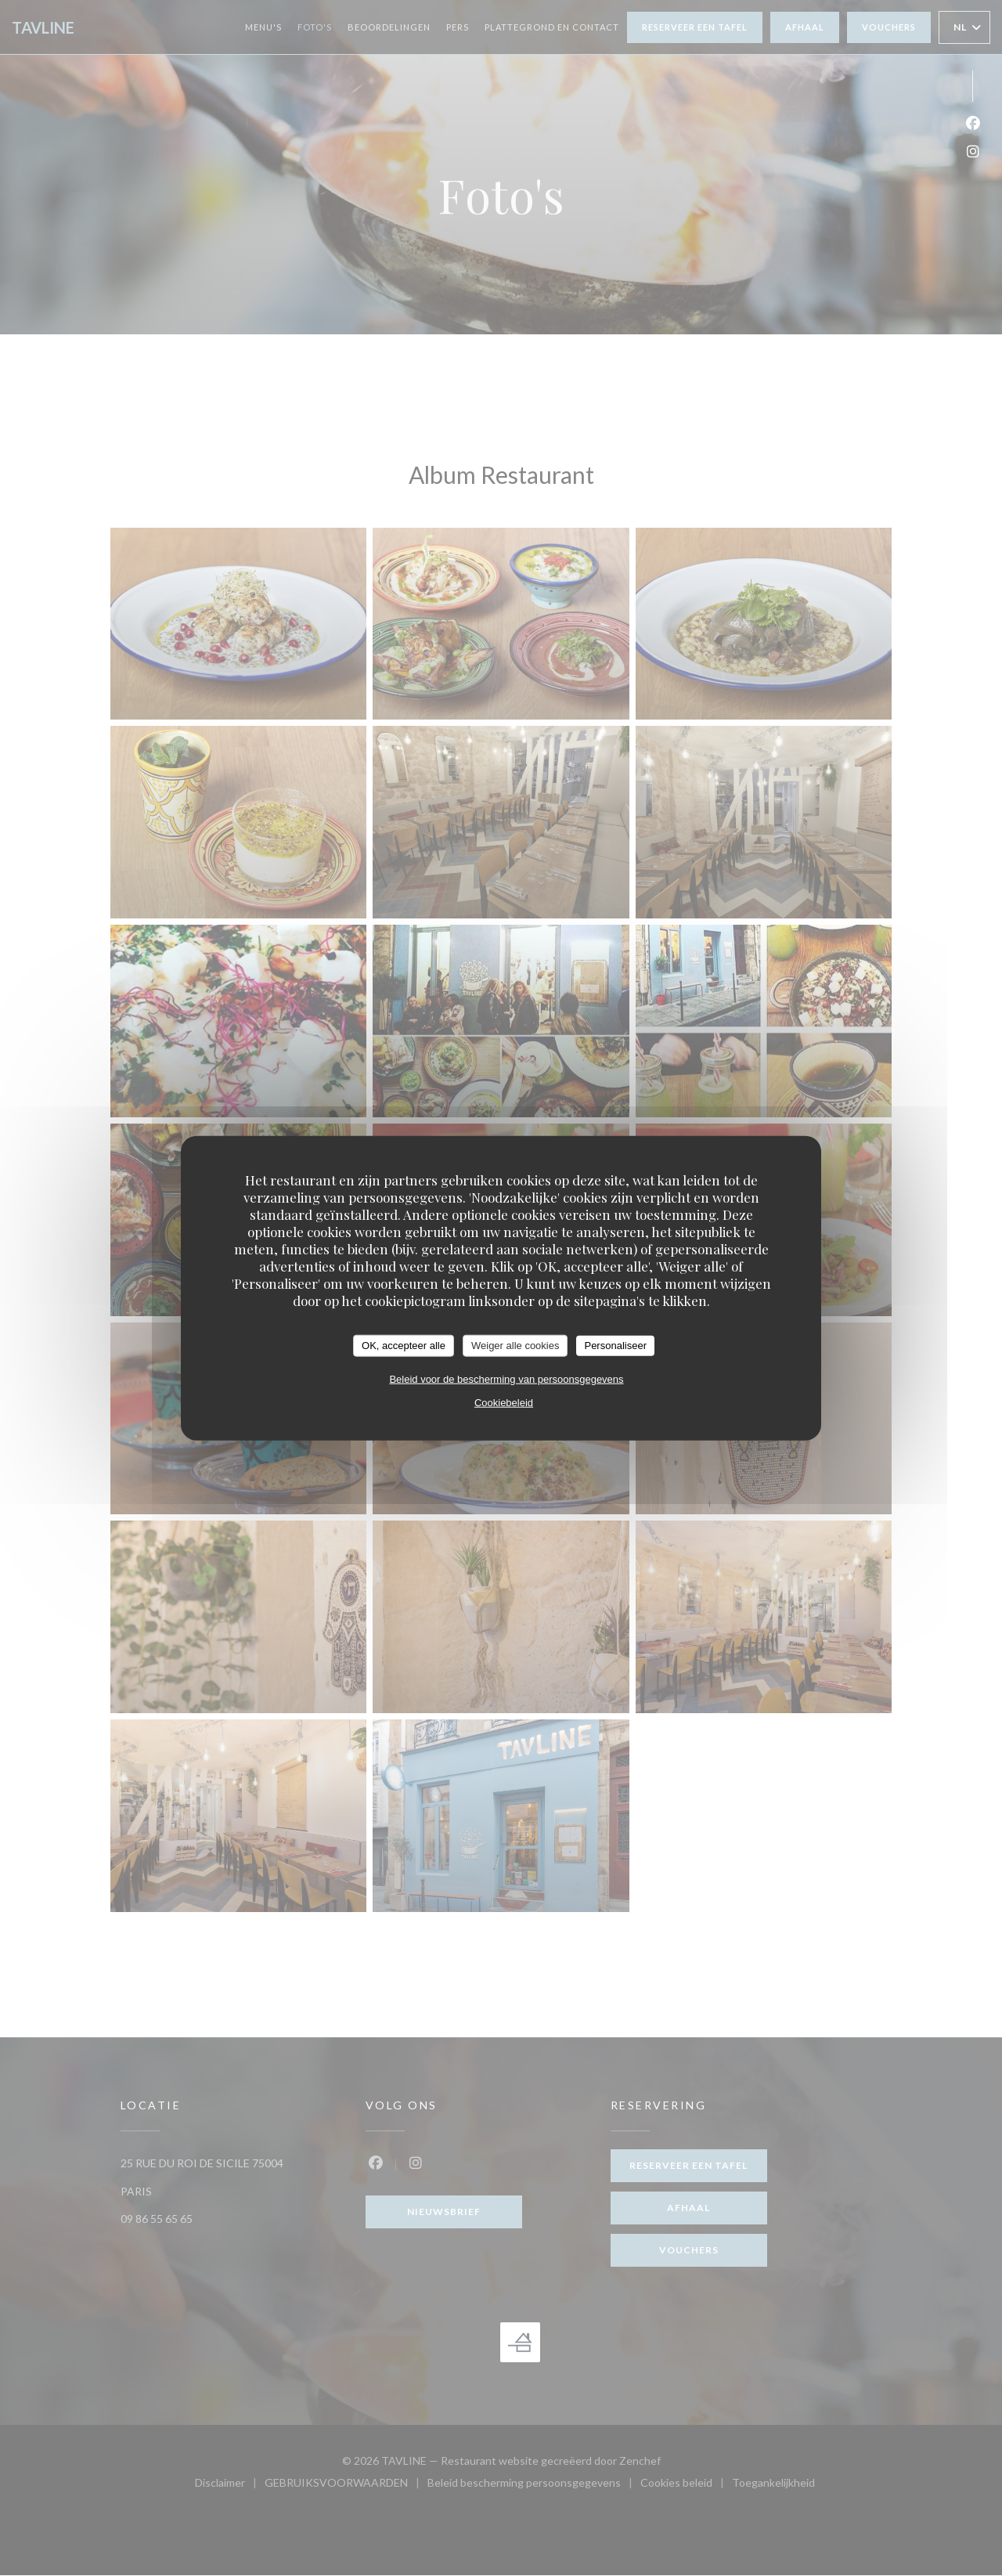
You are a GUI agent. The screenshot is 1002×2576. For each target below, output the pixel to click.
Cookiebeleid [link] (503, 1402)
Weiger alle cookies (515, 1345)
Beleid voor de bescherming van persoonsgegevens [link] (506, 1378)
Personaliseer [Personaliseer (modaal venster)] (615, 1345)
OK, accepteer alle (403, 1345)
